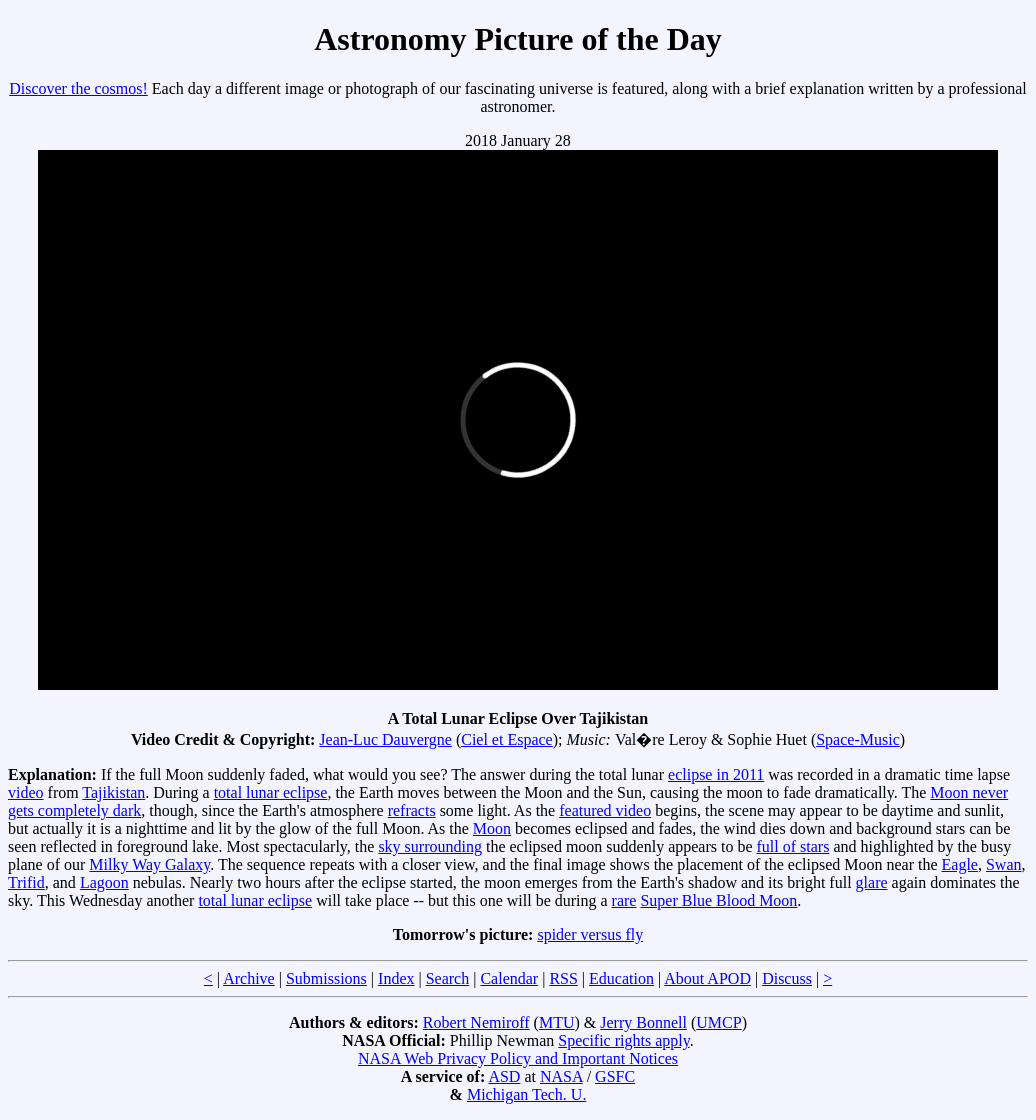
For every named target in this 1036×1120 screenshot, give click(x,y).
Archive (249, 978)
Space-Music (858, 739)
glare (872, 882)
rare (624, 900)
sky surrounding (430, 846)
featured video (605, 810)
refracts (412, 810)
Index (396, 978)
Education (621, 978)
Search (448, 978)
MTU (557, 1022)
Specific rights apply (623, 1040)
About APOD (707, 978)
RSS (563, 978)
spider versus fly (590, 934)
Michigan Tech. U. (526, 1094)
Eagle (960, 864)
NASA (561, 1076)
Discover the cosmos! (78, 88)
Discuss (787, 978)
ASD (504, 1076)
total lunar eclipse (271, 792)
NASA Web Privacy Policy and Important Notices (518, 1058)
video (26, 792)
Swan (1004, 864)
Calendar (509, 978)
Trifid (26, 882)
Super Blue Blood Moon (718, 900)
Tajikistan (113, 792)
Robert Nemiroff (476, 1022)
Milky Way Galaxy (149, 864)
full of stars (793, 846)
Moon (492, 828)
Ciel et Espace (507, 739)
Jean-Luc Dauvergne (385, 739)
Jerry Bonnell (643, 1022)
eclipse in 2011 (716, 774)
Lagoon (104, 882)
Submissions (326, 978)
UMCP (718, 1022)
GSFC (615, 1076)
